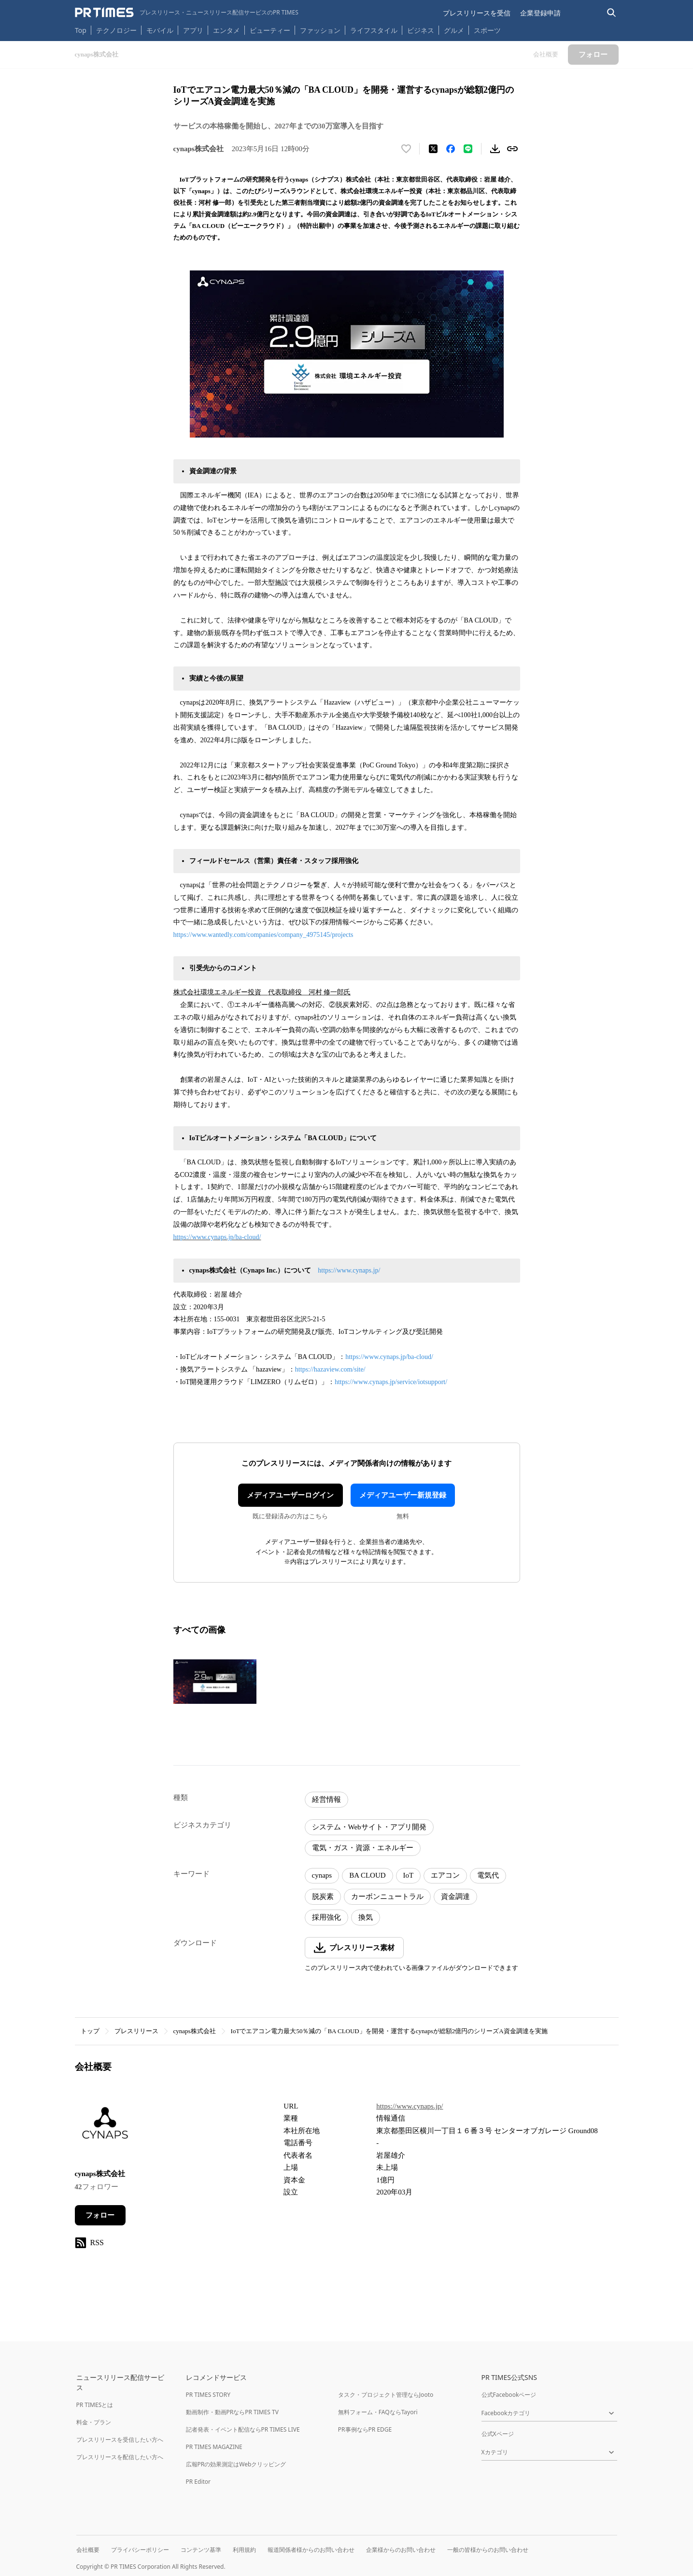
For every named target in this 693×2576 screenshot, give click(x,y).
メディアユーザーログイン (290, 1495)
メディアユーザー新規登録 (402, 1495)
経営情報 (326, 1799)
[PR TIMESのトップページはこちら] (186, 12)
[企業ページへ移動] (105, 2128)
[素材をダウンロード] (495, 148)
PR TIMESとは (94, 2405)
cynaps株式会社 (194, 2031)
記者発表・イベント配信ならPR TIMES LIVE (243, 2429)
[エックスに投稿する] (433, 148)
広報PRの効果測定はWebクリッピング (236, 2464)
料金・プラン (93, 2422)
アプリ (193, 30)
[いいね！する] (406, 148)
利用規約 (244, 2550)
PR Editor (198, 2481)
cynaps (322, 1875)
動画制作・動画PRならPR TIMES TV (232, 2412)
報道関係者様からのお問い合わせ (311, 2550)
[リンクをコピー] (512, 148)
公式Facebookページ (509, 2395)
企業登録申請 (540, 12)
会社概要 (87, 2550)
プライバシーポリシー (140, 2550)
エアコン (445, 1875)
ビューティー (270, 30)
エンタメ (226, 30)
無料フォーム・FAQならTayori (378, 2412)
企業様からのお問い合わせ (401, 2550)
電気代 (488, 1875)
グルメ (454, 30)
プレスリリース (136, 2031)
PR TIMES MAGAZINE (214, 2447)
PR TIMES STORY (208, 2395)
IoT (408, 1875)
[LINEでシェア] (468, 148)
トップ (90, 2031)
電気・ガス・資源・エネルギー (362, 1848)
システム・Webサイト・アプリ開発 (369, 1827)
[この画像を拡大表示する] (214, 1681)
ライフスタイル (373, 30)
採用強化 (326, 1917)
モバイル (159, 30)
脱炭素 (323, 1896)
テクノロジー (116, 30)
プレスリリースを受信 (476, 12)
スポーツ (487, 30)
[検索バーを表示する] (611, 12)
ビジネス (420, 30)
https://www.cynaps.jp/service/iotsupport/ (391, 1382)
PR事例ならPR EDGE (365, 2429)
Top (80, 30)
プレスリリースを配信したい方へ (119, 2457)
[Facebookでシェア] (450, 148)
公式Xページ (497, 2434)
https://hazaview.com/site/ (330, 1369)
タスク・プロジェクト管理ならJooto (385, 2395)
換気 (365, 1917)
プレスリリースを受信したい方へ (119, 2439)
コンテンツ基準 (201, 2550)
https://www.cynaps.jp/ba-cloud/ (217, 1237)
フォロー (99, 2215)
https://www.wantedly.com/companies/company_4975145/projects (263, 934)
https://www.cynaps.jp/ (349, 1270)
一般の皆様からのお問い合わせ (487, 2550)
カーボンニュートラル (387, 1896)
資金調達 (455, 1896)
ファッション (320, 30)
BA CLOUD (367, 1875)
